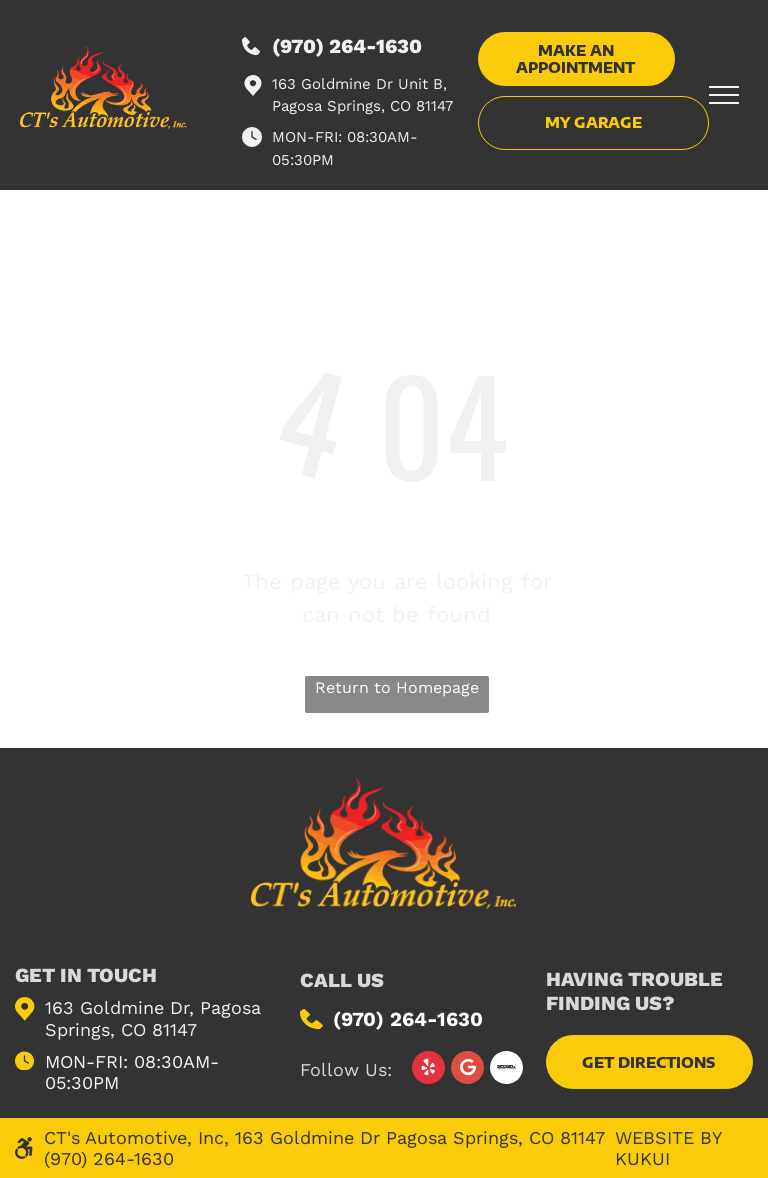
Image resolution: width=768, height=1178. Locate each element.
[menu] (724, 95)
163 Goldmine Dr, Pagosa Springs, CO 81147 (153, 1018)
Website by (668, 1137)
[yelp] (428, 1070)
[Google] (467, 1070)
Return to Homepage (397, 687)
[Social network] (506, 1070)
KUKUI (642, 1158)
